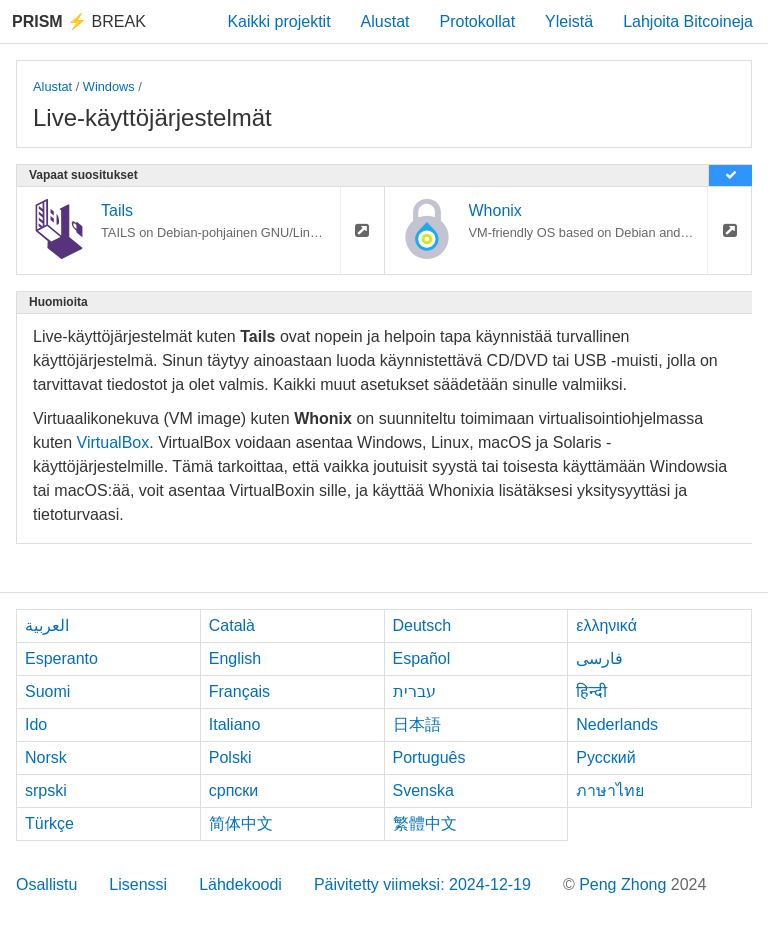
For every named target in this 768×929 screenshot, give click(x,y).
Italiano (235, 724)
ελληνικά (606, 625)
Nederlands (617, 724)
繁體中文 (425, 823)
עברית (414, 691)
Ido (36, 724)
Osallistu (46, 884)
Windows (109, 86)
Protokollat (478, 21)
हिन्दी (591, 691)
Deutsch (422, 625)
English (235, 658)
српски (234, 790)
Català (232, 625)
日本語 (417, 724)
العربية (47, 625)
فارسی (599, 658)
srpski (46, 790)
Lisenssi (138, 884)
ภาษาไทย (610, 790)
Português (429, 757)
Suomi (47, 691)
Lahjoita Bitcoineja (688, 21)
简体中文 (241, 823)
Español (422, 658)
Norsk (46, 757)
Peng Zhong (625, 884)
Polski (230, 757)
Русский (605, 757)
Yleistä (569, 21)
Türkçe (49, 823)
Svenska (423, 790)
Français (239, 691)
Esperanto (61, 658)
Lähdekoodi (240, 884)
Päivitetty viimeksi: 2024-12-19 (422, 884)
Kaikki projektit (278, 21)
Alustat (385, 21)
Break (79, 21)
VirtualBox (113, 442)
